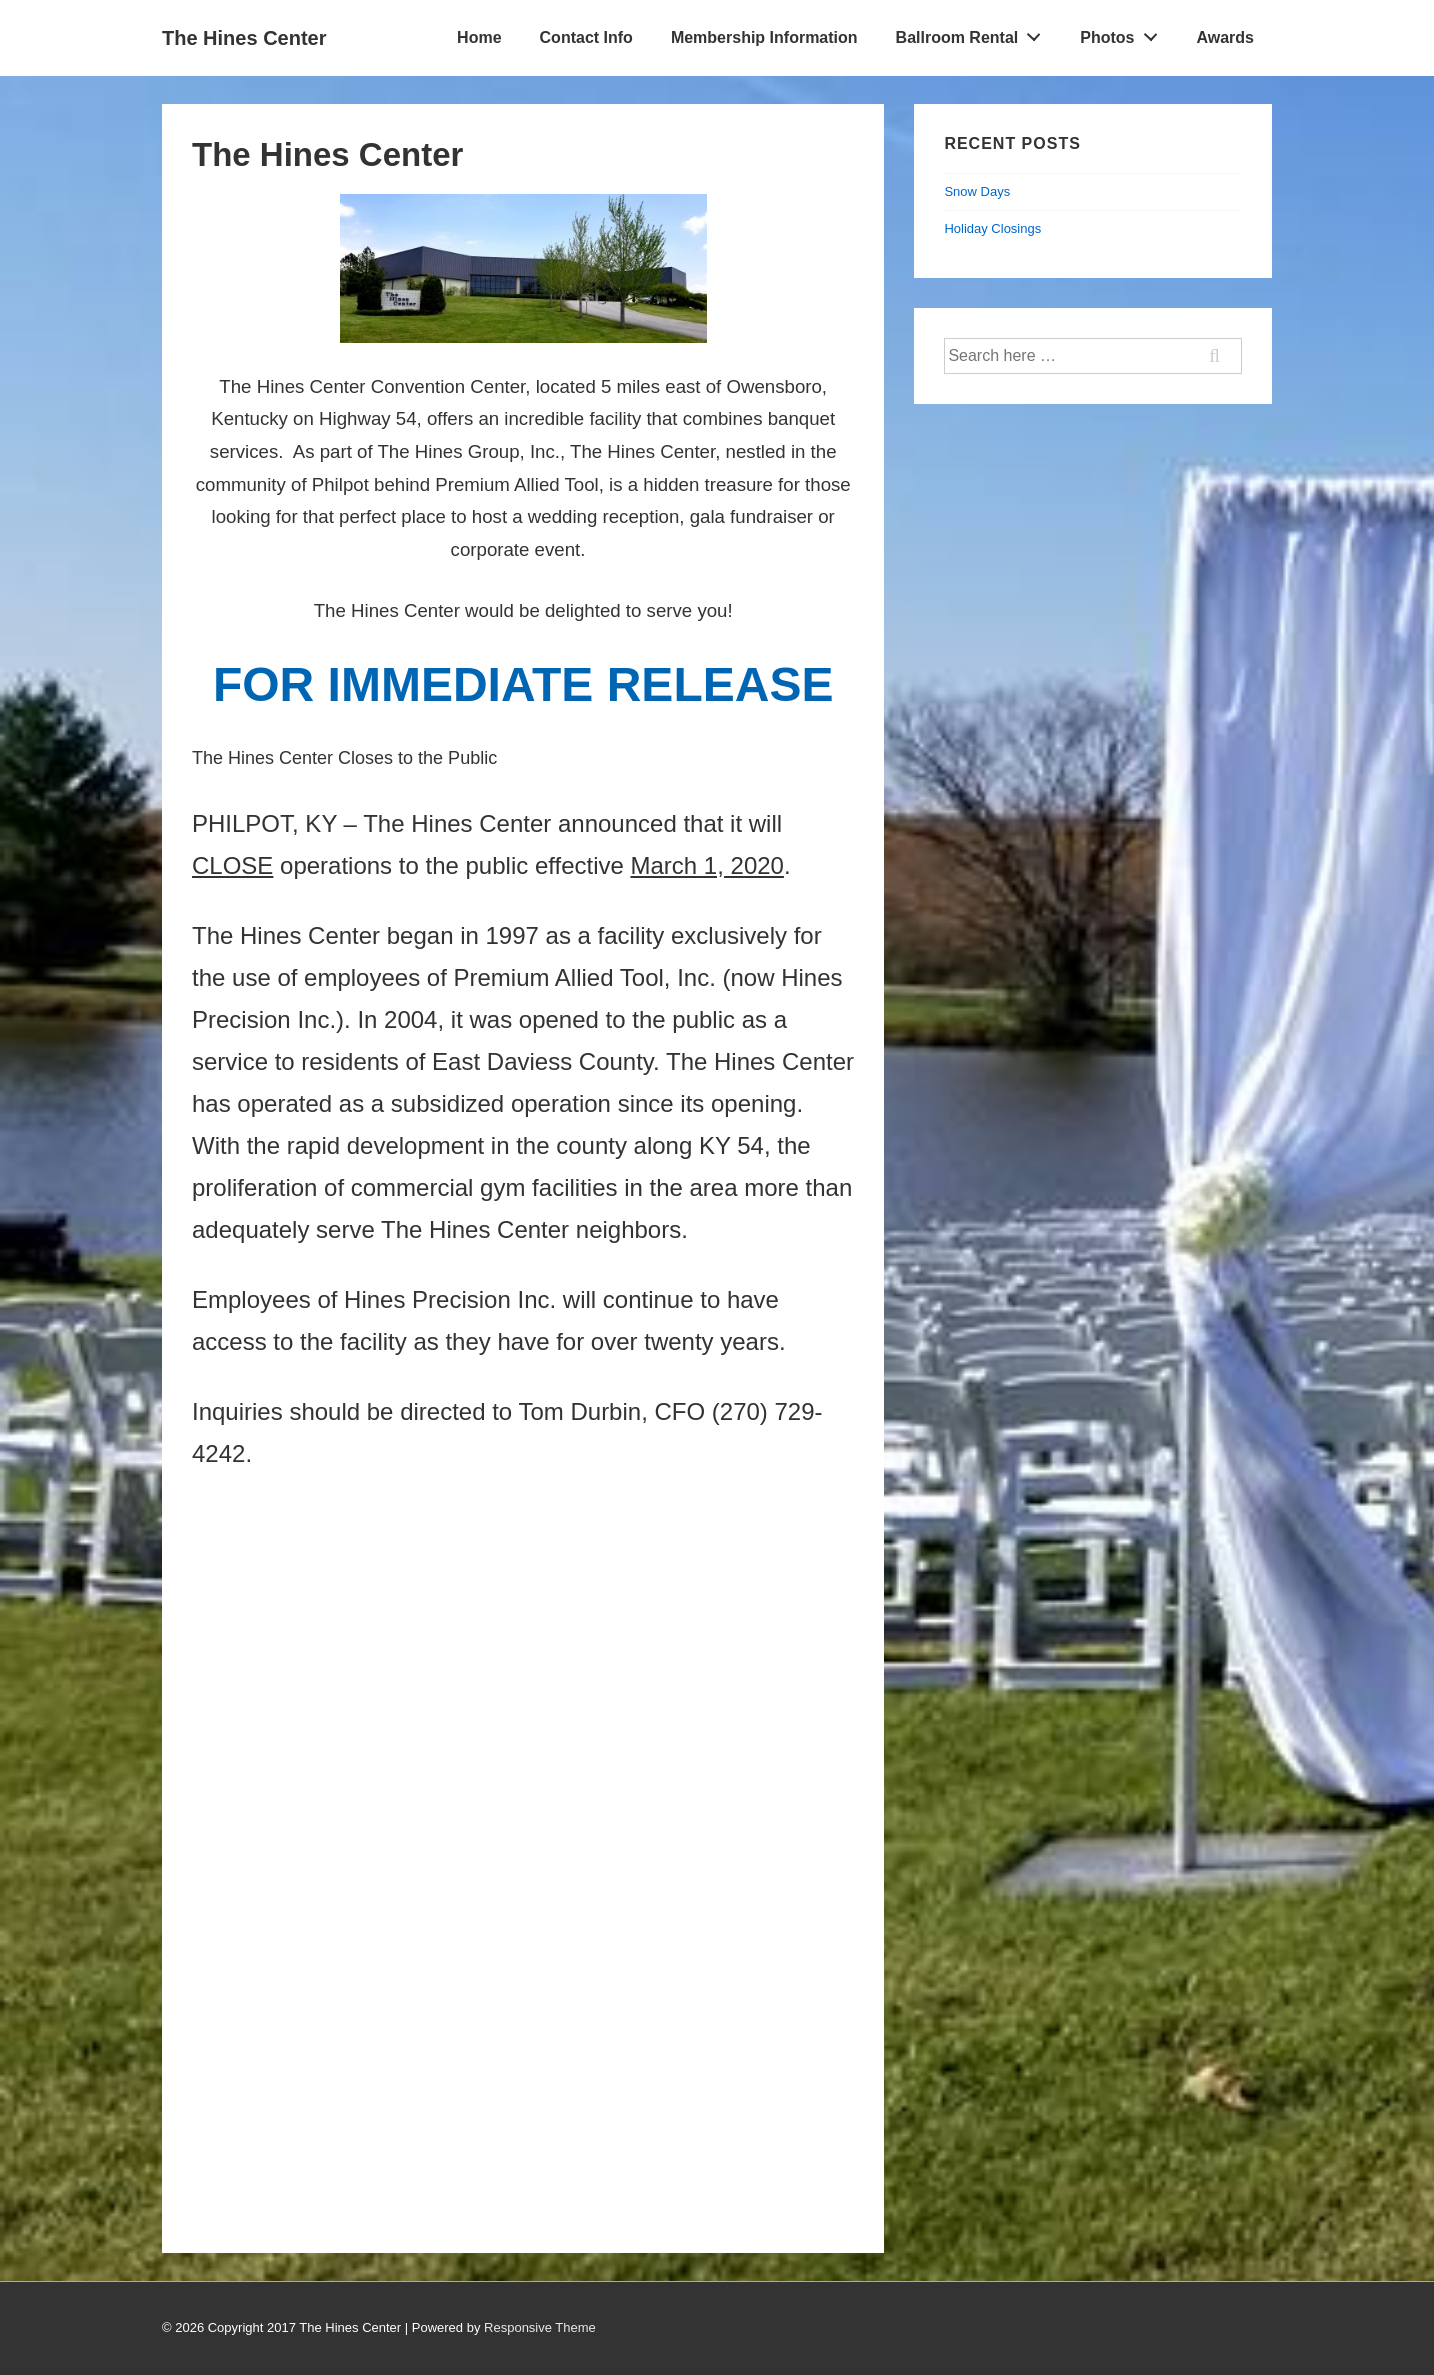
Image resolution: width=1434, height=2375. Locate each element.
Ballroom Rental (974, 33)
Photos (1124, 33)
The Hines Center (244, 38)
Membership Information (764, 37)
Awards (1225, 37)
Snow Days (977, 191)
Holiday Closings (992, 228)
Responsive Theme (540, 2327)
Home (479, 37)
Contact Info (586, 37)
